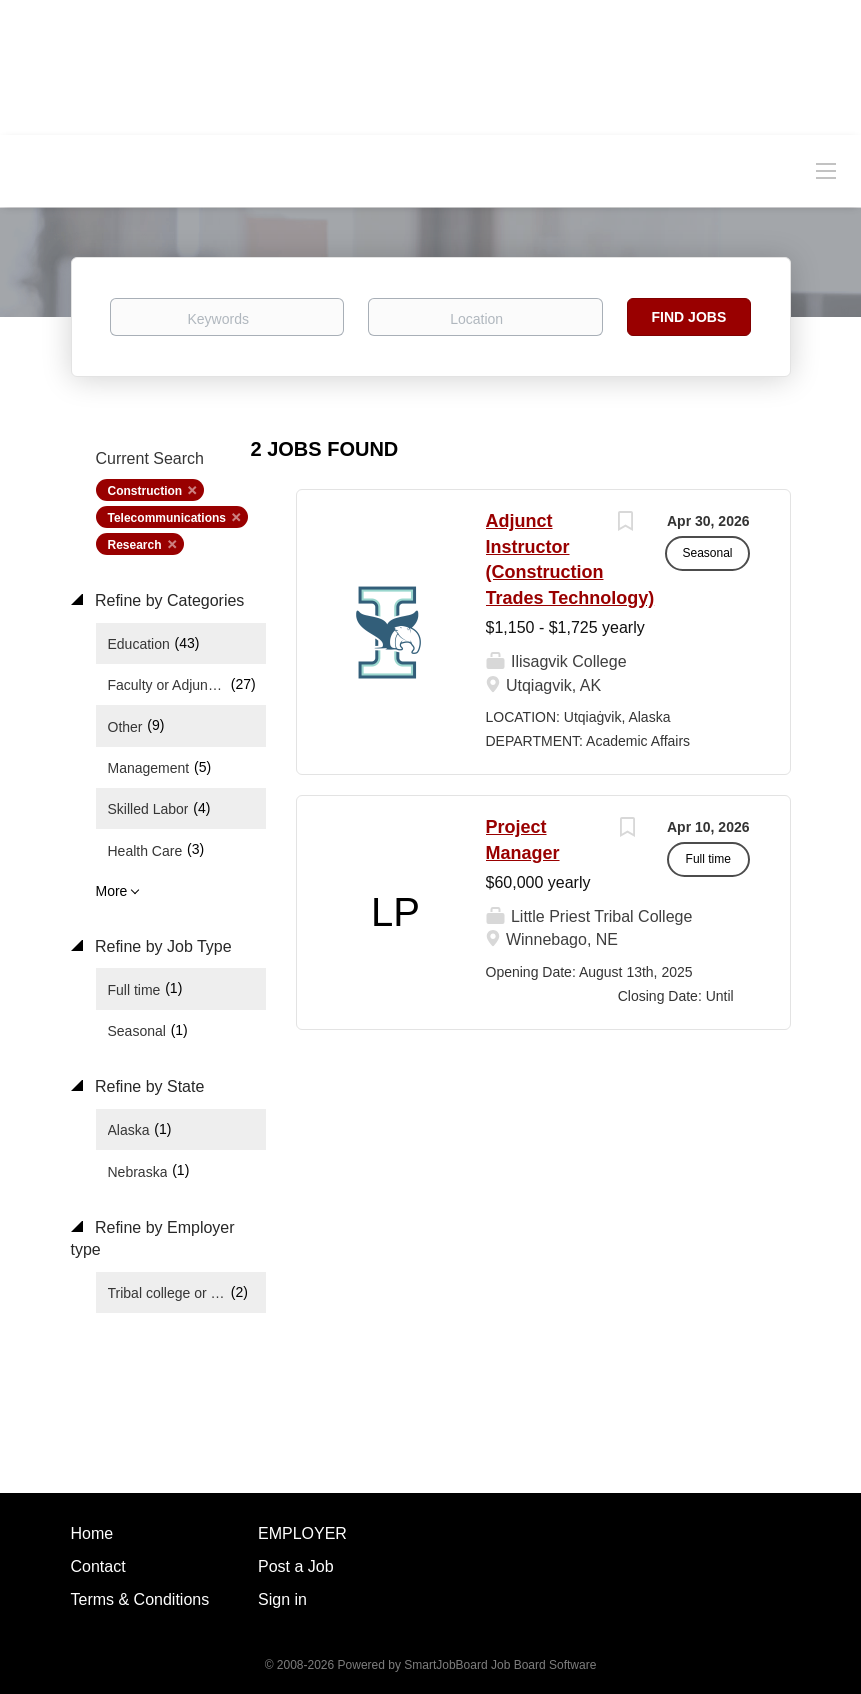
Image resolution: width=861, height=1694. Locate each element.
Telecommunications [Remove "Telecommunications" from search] (167, 518)
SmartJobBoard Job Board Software (500, 1665)
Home (92, 1533)
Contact (98, 1566)
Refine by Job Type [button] (161, 946)
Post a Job (296, 1566)
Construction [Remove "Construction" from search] (145, 491)
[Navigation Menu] (826, 170)
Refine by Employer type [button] (153, 1239)
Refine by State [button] (148, 1086)
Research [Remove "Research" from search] (135, 545)
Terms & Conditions (140, 1599)
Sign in (282, 1599)
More (112, 891)
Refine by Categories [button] (168, 600)
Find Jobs (689, 317)
